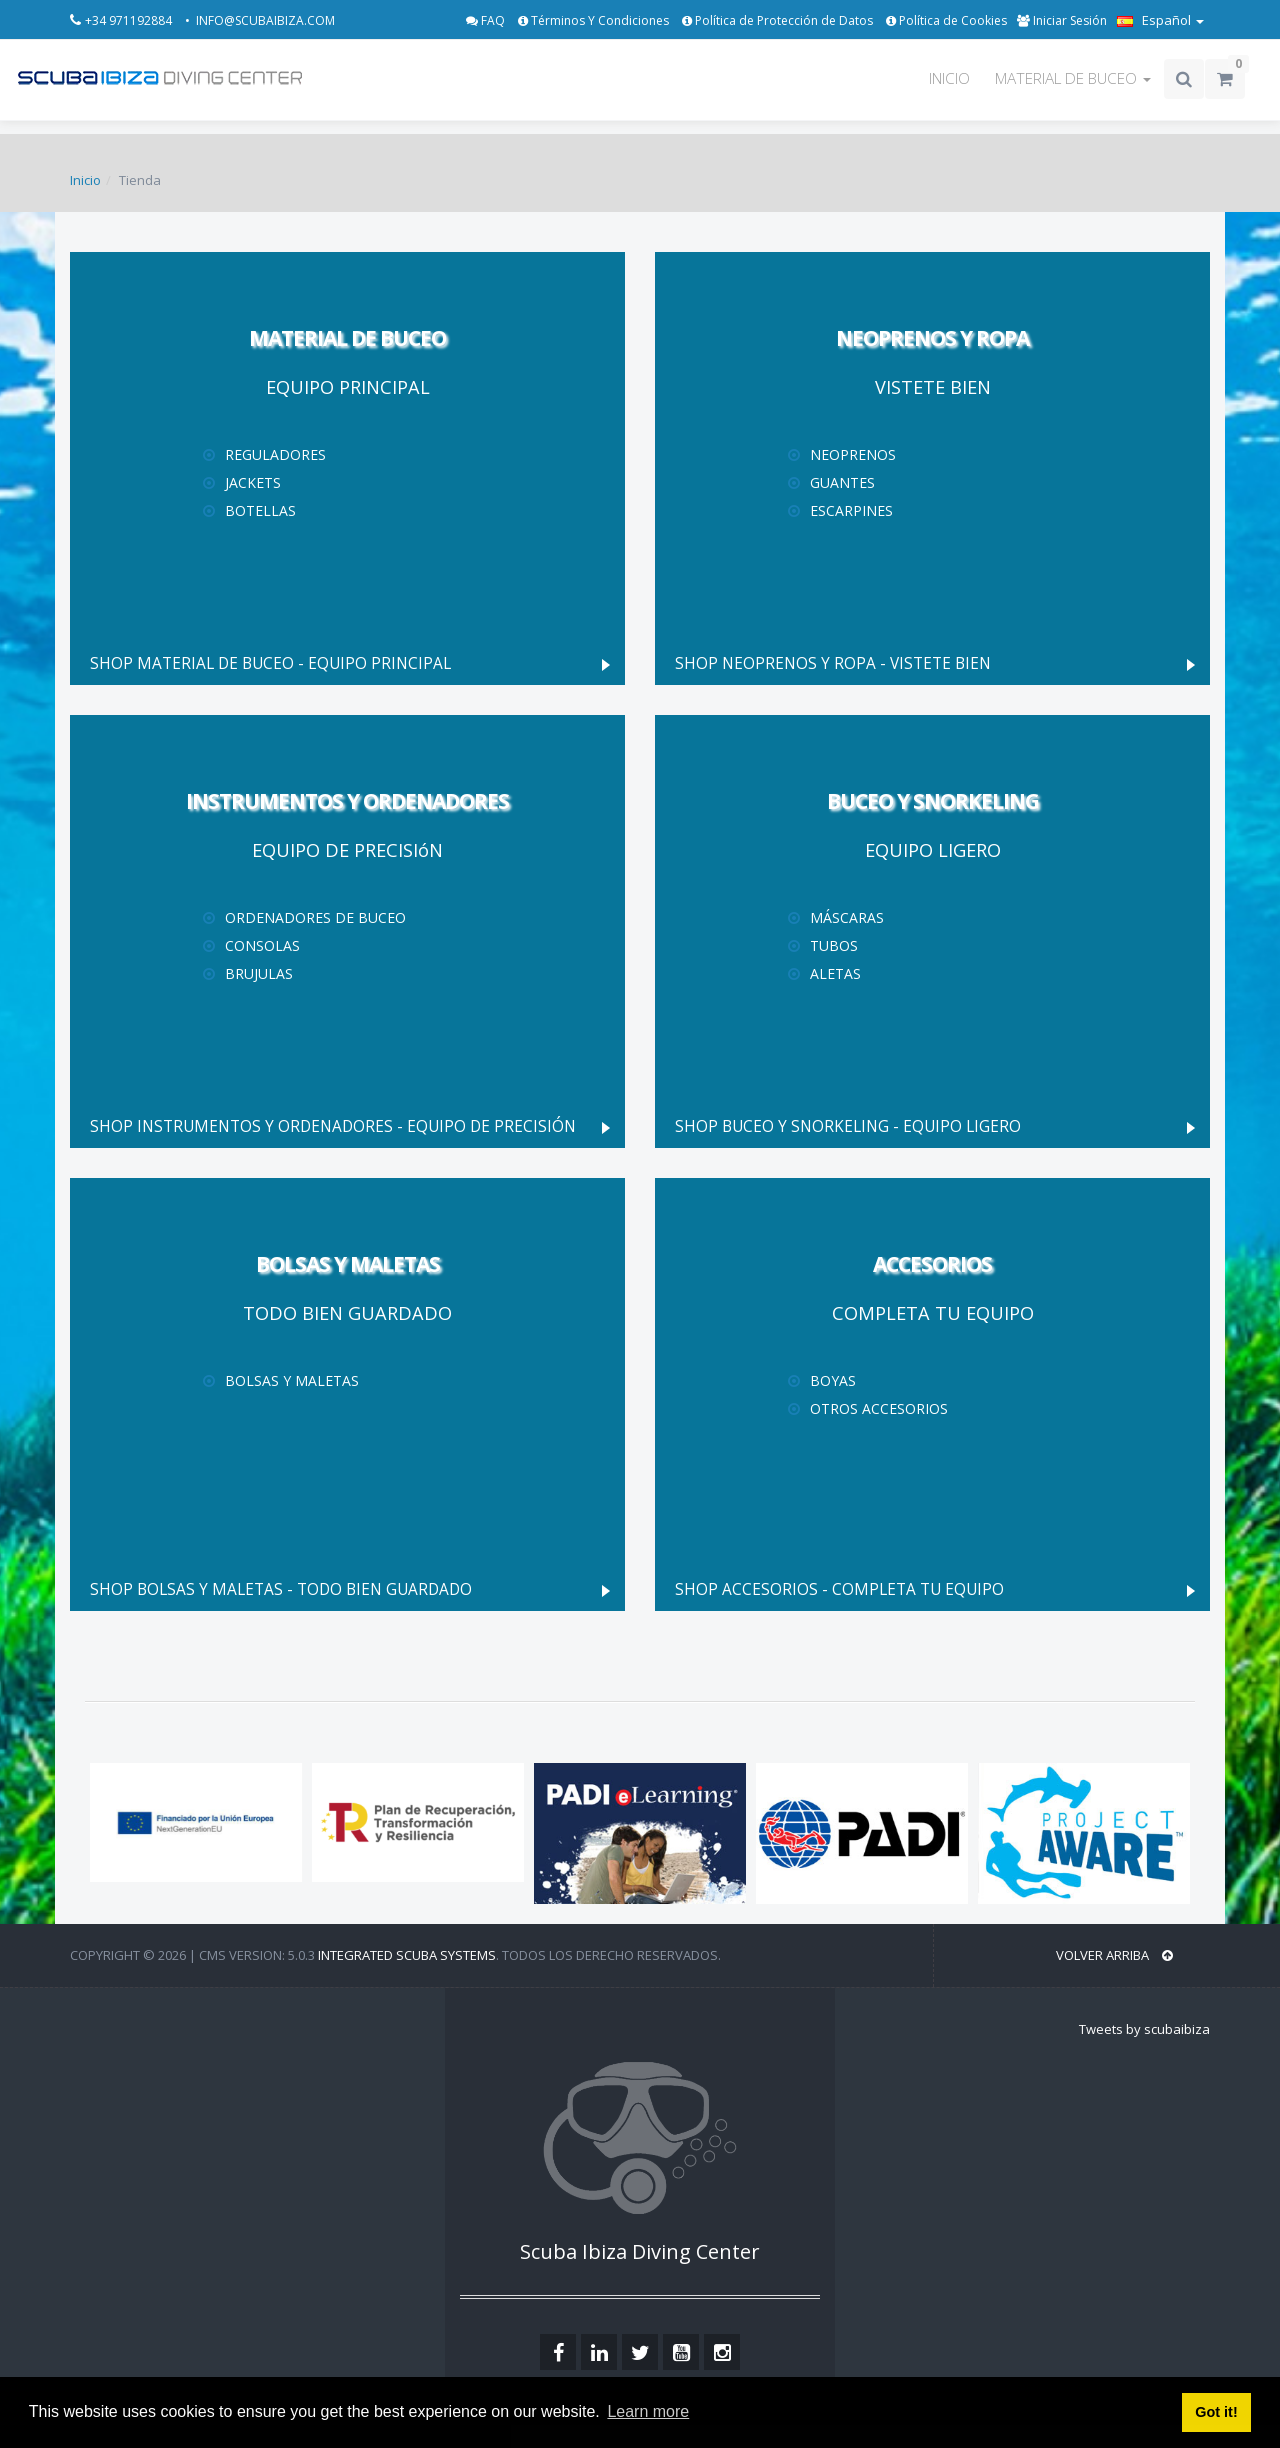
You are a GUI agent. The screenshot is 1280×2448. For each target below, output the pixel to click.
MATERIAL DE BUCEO (1073, 78)
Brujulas (259, 973)
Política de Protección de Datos (779, 20)
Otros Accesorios (879, 1408)
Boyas (833, 1380)
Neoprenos (853, 454)
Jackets (253, 482)
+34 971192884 (130, 20)
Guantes (842, 482)
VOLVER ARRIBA (1114, 1955)
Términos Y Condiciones (595, 20)
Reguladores (275, 454)
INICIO (949, 78)
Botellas (260, 510)
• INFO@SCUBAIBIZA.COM (260, 20)
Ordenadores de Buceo (315, 917)
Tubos (834, 945)
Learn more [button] (648, 2411)
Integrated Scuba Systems (407, 1955)
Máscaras (847, 917)
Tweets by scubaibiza (1144, 2029)
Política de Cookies (946, 20)
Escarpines (851, 510)
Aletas (835, 973)
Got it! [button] (1216, 2412)
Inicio (85, 180)
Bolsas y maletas (292, 1380)
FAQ (487, 20)
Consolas (262, 945)
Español (1160, 20)
